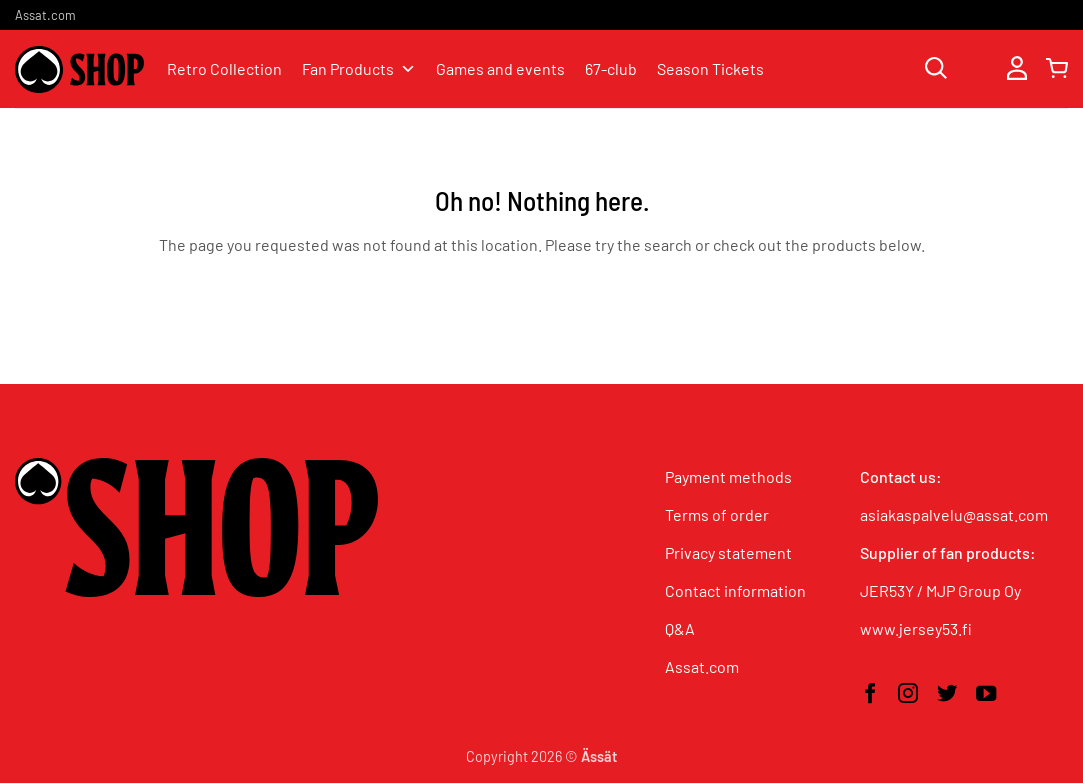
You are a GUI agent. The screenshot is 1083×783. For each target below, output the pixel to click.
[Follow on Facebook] (870, 695)
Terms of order (717, 514)
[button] (1017, 69)
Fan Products (359, 69)
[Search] (936, 69)
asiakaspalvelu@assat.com (954, 514)
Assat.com (45, 15)
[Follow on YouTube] (986, 695)
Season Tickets (710, 68)
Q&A (680, 628)
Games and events (500, 68)
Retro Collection (224, 68)
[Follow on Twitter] (947, 695)
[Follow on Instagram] (908, 695)
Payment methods (728, 476)
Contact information (735, 590)
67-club (611, 68)
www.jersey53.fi (916, 628)
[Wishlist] (977, 69)
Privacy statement (728, 552)
